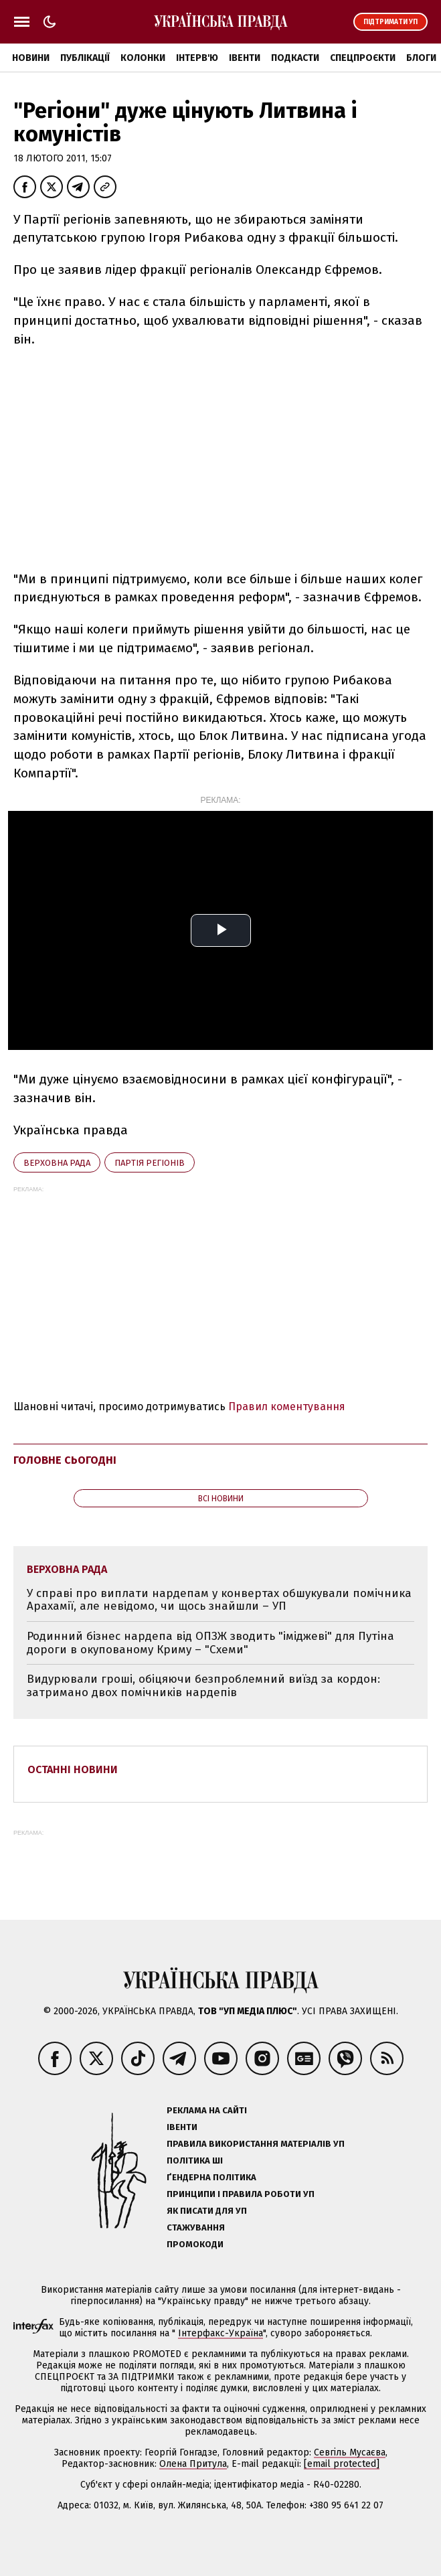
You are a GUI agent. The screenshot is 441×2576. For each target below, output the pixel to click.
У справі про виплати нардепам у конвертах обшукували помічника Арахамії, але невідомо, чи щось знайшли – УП (219, 1600)
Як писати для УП (207, 2211)
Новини (31, 58)
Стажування (196, 2227)
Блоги (421, 58)
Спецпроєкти (362, 58)
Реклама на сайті (207, 2110)
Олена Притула (193, 2464)
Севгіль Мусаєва (349, 2452)
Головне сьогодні (64, 1460)
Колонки (142, 58)
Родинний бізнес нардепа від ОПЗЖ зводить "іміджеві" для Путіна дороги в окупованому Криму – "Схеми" (210, 1643)
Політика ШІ (195, 2160)
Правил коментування (286, 1406)
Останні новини (72, 1769)
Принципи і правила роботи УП (241, 2194)
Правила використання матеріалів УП (256, 2144)
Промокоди (195, 2244)
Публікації (85, 58)
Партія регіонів (149, 1163)
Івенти (244, 58)
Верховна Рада (56, 1163)
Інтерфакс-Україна (220, 2333)
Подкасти (295, 58)
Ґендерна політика (211, 2177)
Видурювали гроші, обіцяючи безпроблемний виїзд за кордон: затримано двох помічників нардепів (203, 1685)
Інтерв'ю (197, 58)
